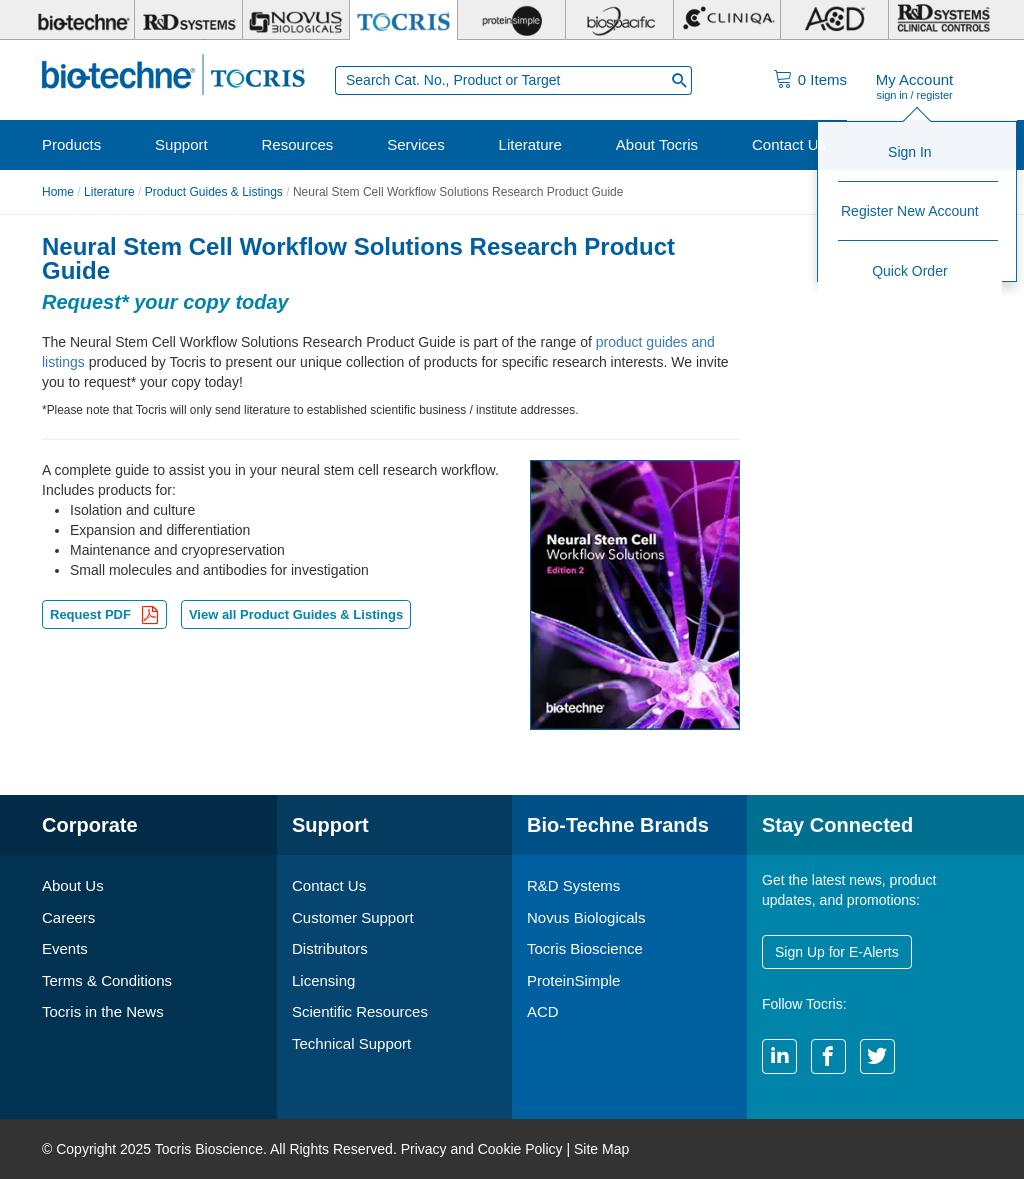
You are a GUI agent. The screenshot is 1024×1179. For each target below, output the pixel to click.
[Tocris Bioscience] (403, 20)
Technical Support (351, 1043)
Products (71, 144)
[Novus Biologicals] (296, 20)
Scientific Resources (360, 1011)
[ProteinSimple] (511, 20)
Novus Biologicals (586, 917)
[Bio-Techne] (81, 20)
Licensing (323, 980)
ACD (543, 1011)
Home (58, 192)
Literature (530, 144)
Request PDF (104, 616)
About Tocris (657, 144)
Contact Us (789, 144)
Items (822, 79)
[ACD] (834, 20)
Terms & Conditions (107, 980)
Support (181, 144)
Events (65, 948)
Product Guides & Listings (214, 192)
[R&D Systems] (188, 20)
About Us (73, 885)
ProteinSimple (573, 980)
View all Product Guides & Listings (296, 614)
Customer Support (353, 917)
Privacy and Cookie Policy (482, 1149)
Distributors (330, 948)
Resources (298, 144)
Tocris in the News (103, 1011)
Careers (68, 917)
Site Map (601, 1149)
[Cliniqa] (727, 20)
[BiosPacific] (619, 20)
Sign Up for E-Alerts (837, 952)
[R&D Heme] (942, 20)
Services (416, 144)
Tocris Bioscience (585, 948)
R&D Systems (573, 885)
